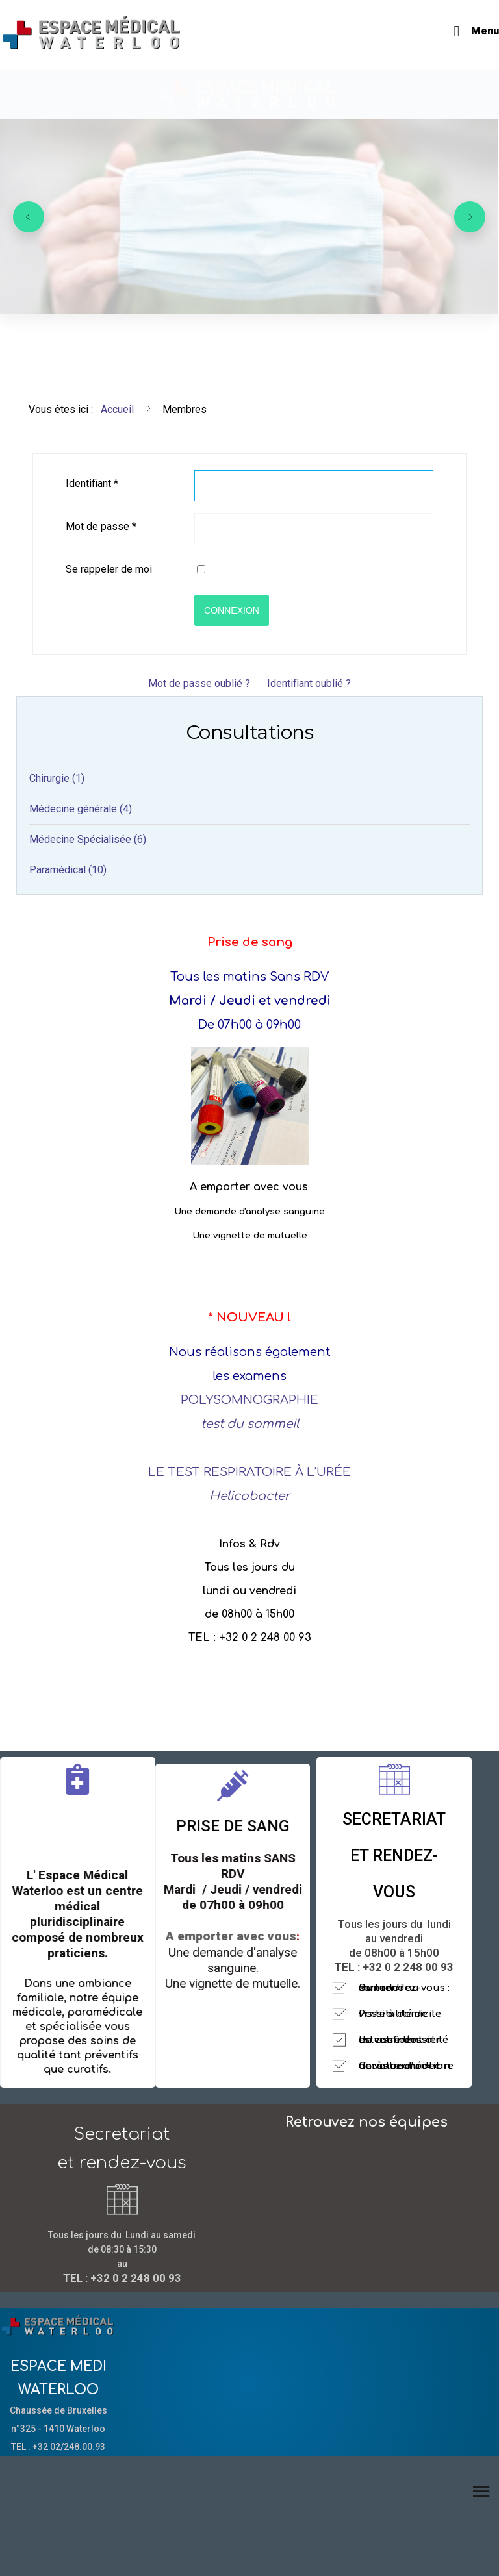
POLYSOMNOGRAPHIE (249, 1400)
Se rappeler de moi (109, 569)
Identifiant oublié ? (309, 683)
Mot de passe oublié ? (199, 683)
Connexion (231, 610)
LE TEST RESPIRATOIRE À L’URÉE (249, 1472)
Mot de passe (101, 526)
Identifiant (92, 483)
